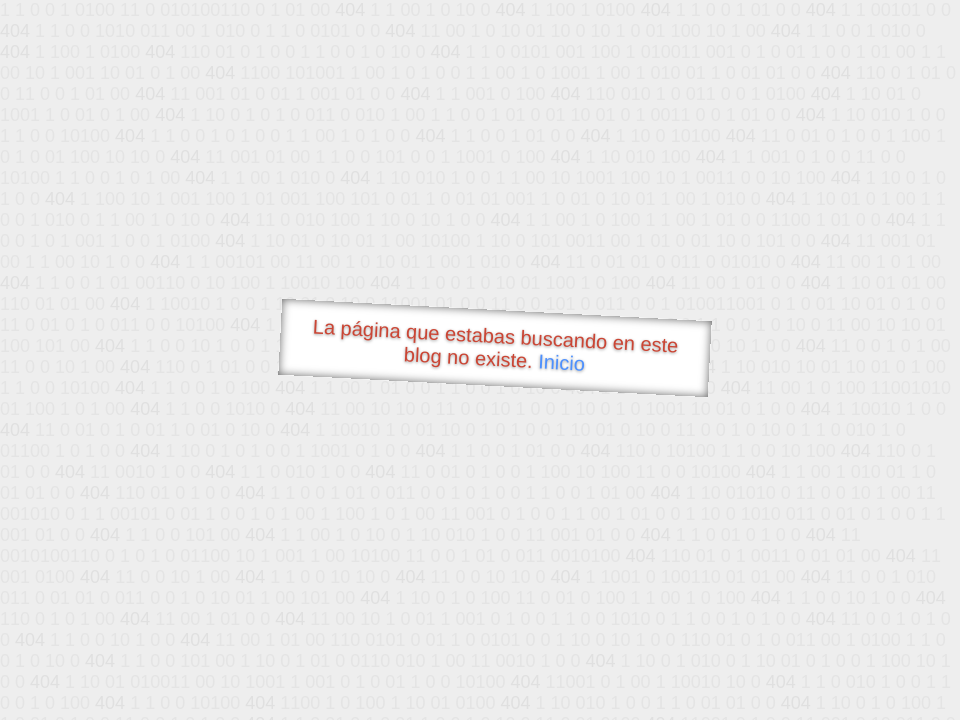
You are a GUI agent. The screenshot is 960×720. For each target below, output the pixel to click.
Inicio (562, 362)
